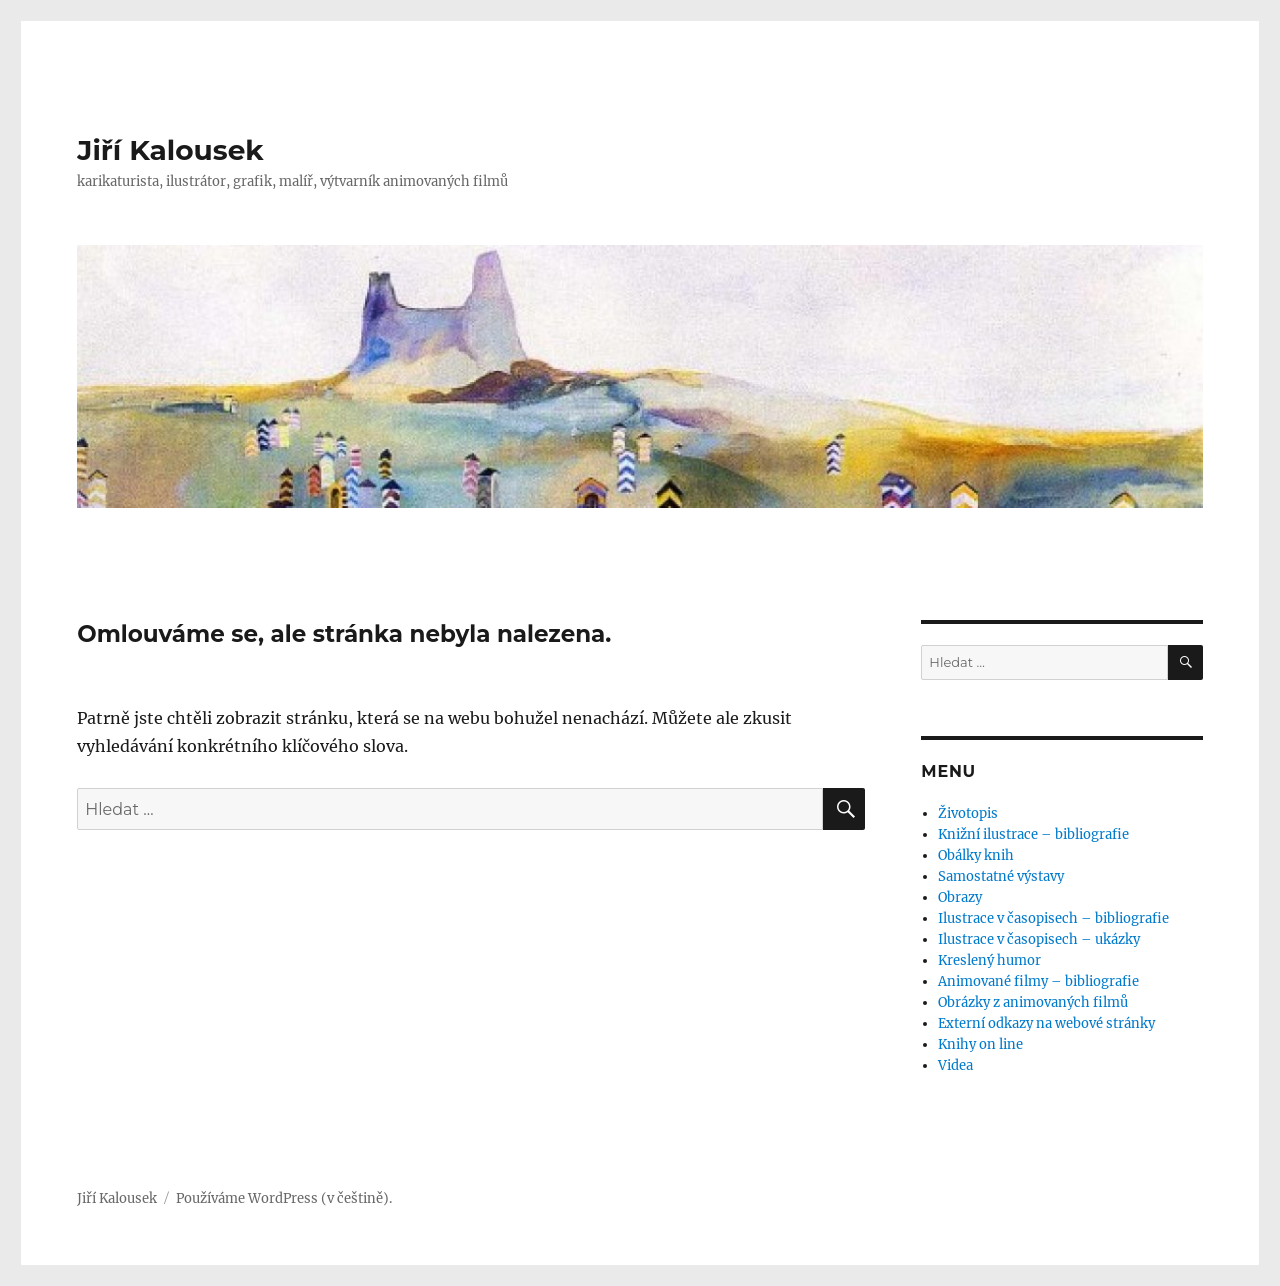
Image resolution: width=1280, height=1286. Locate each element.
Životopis (968, 813)
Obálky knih (976, 855)
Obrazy (960, 897)
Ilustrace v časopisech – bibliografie (1053, 918)
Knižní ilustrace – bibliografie (1033, 834)
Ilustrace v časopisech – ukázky (1039, 939)
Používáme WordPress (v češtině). (284, 1198)
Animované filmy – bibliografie (1038, 981)
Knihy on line (980, 1044)
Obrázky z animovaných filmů (1033, 1002)
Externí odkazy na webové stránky (1046, 1023)
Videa (955, 1065)
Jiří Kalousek (170, 150)
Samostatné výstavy (1001, 876)
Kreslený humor (989, 960)
